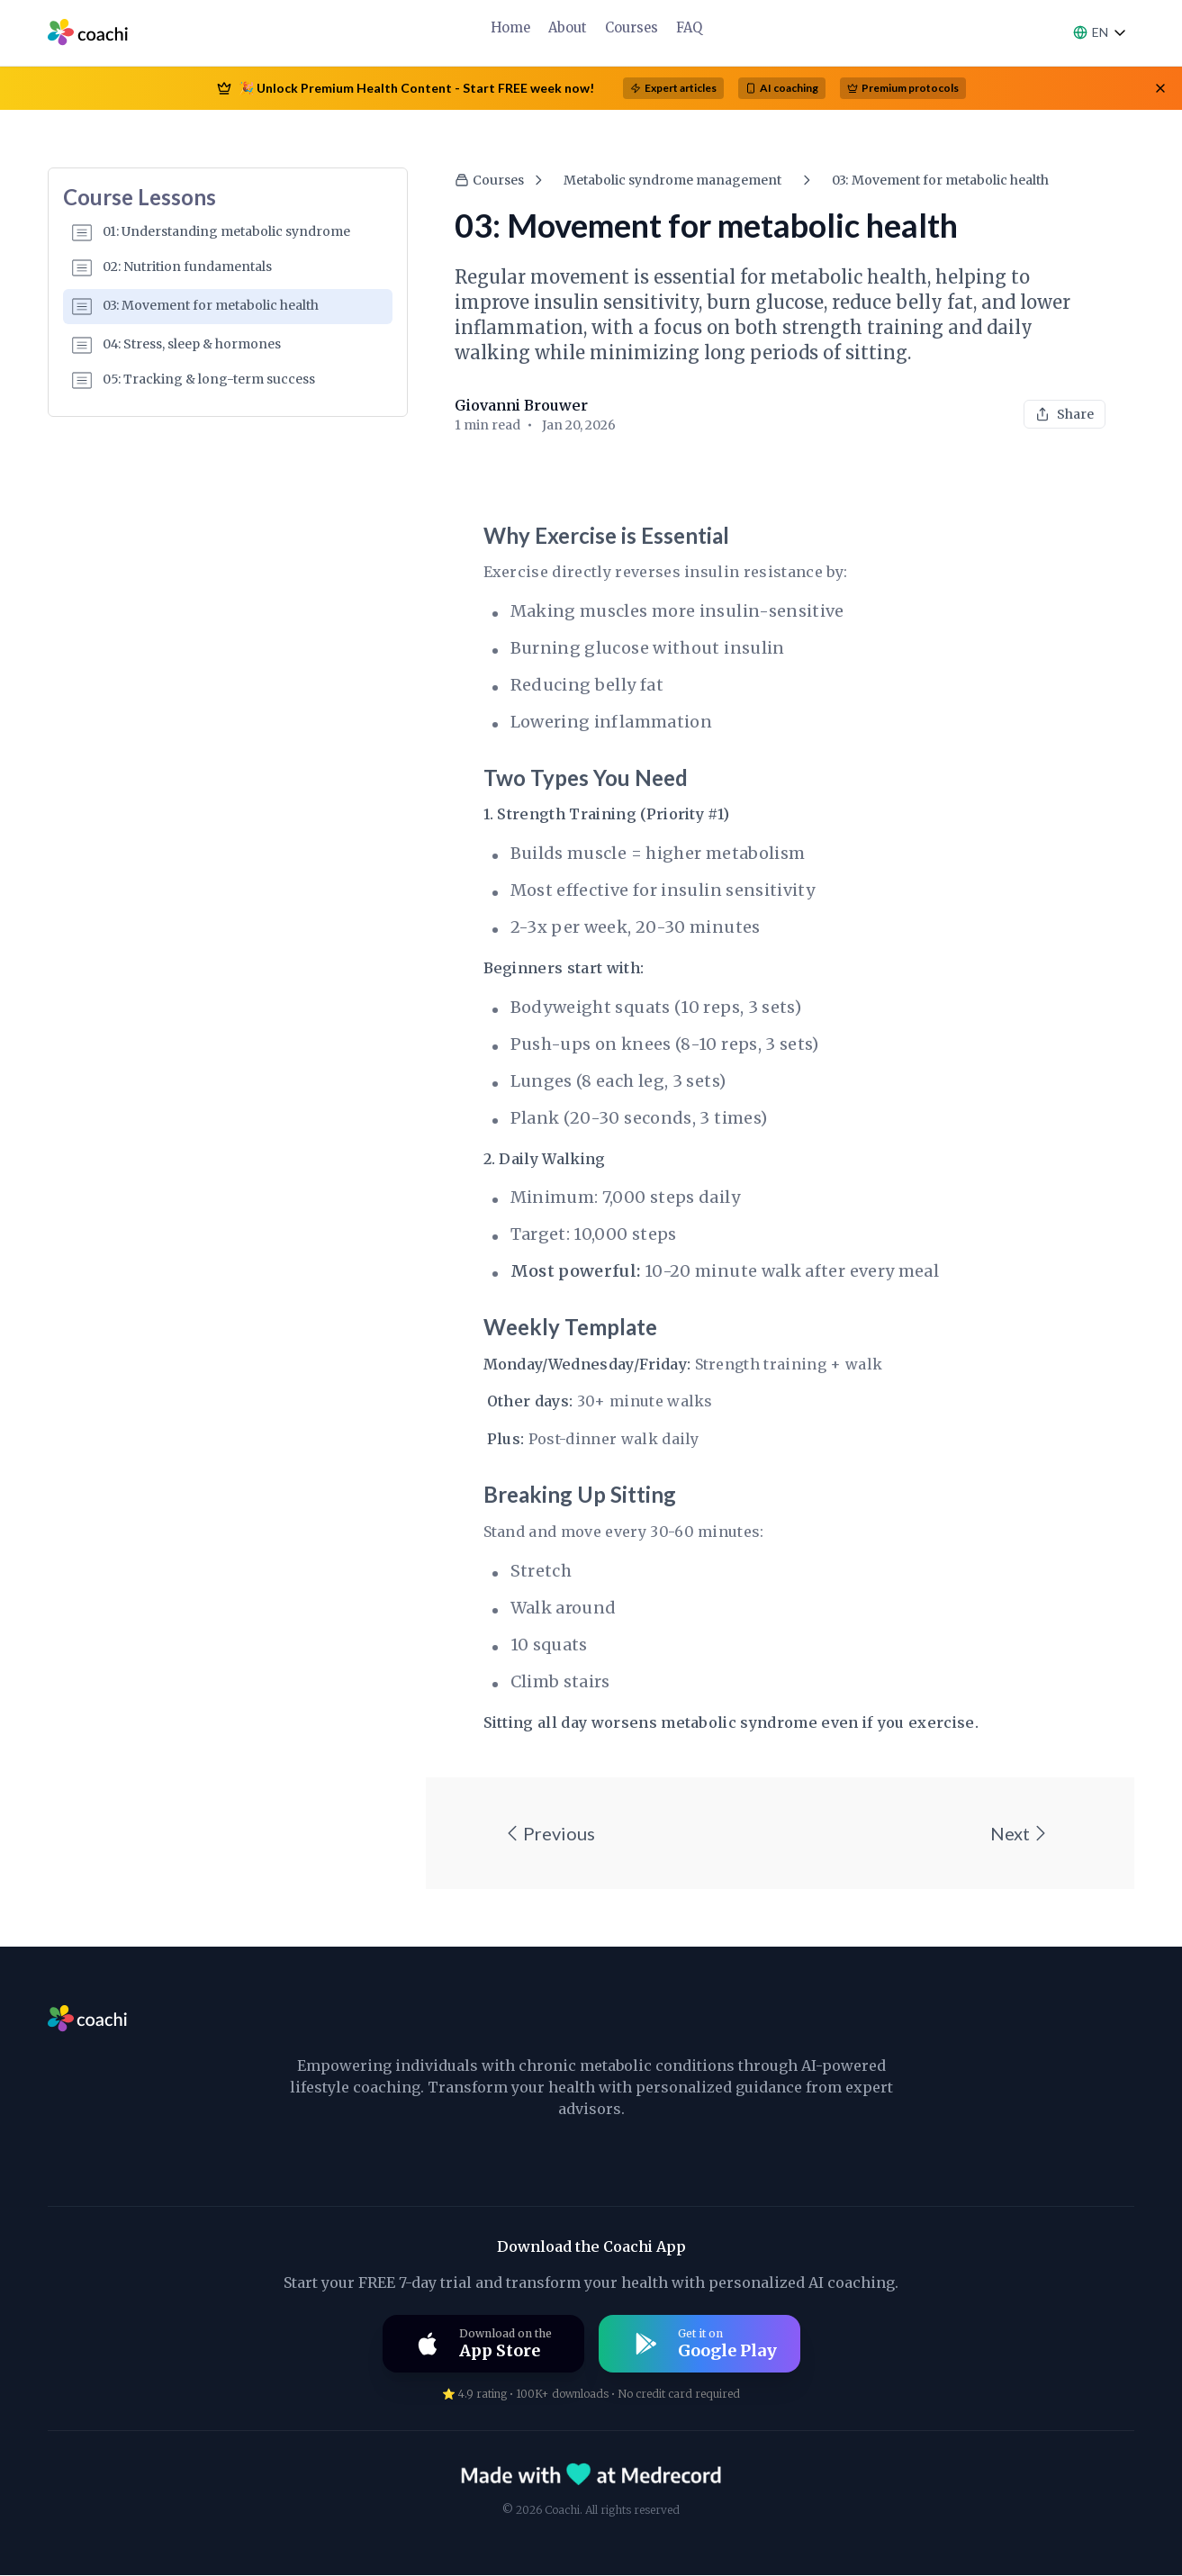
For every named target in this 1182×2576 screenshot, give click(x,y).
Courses (630, 27)
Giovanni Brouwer (521, 405)
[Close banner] (1160, 88)
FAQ (687, 27)
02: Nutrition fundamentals (172, 267)
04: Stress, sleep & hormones (176, 345)
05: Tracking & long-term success (193, 380)
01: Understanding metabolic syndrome (211, 232)
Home (511, 27)
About (568, 27)
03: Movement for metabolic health (195, 306)
